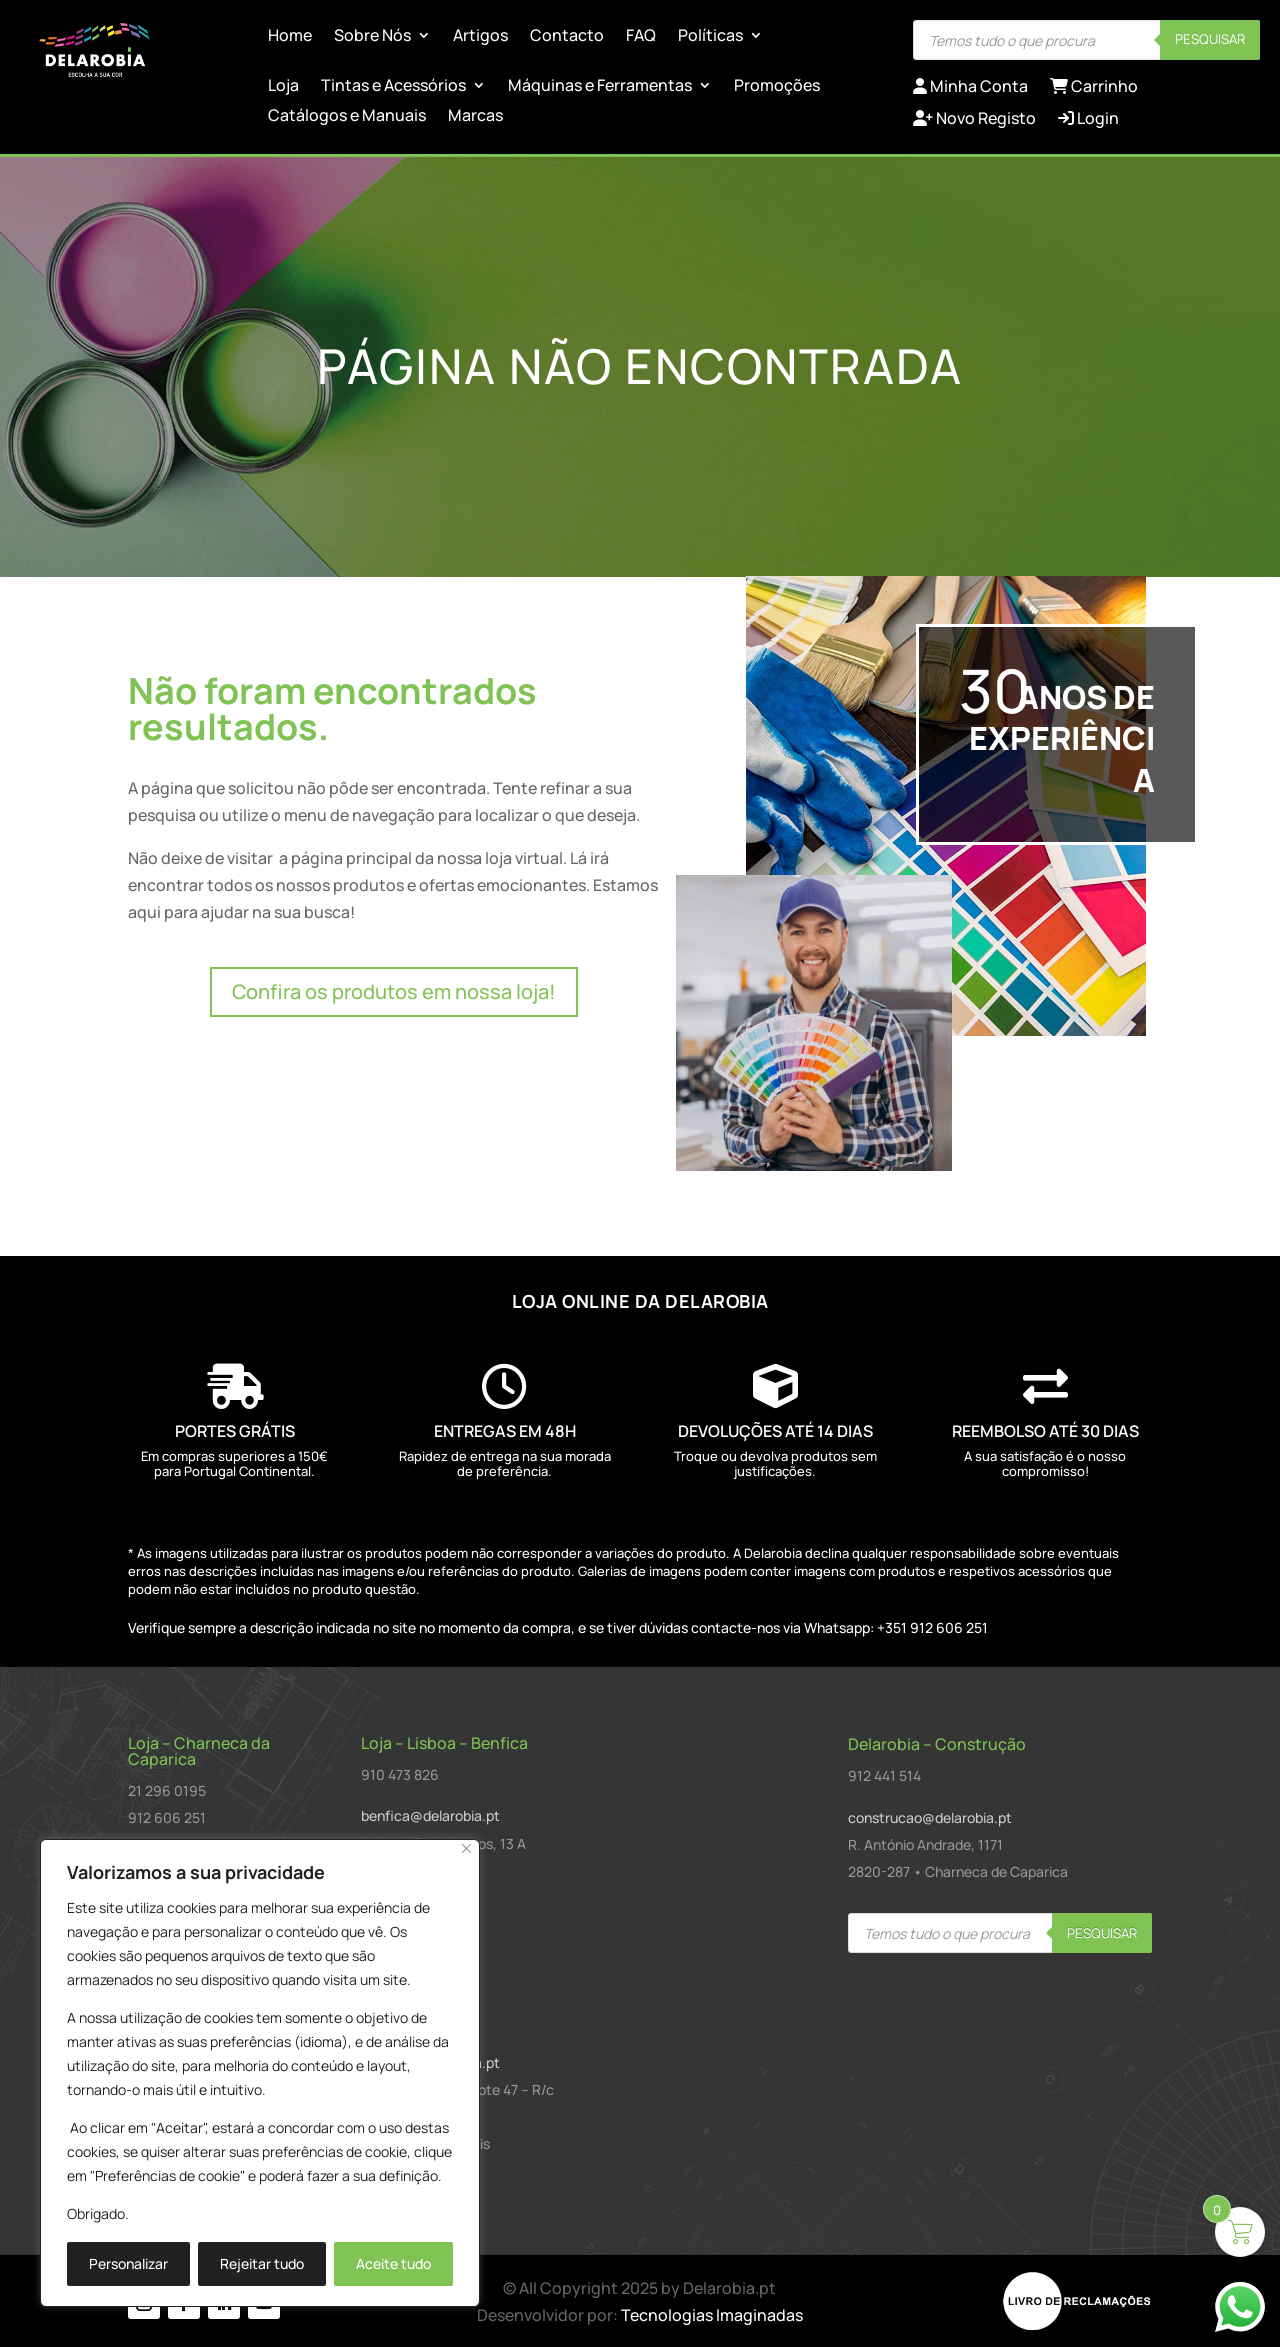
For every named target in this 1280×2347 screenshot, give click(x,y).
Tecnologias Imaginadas (712, 2315)
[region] (260, 2073)
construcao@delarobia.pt (930, 1817)
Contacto (567, 37)
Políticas (710, 37)
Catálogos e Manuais (347, 117)
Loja (283, 87)
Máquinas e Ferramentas (600, 87)
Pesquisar (1210, 39)
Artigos (480, 37)
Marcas (475, 117)
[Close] (466, 1848)
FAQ (641, 37)
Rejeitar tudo (262, 2263)
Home (290, 37)
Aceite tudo (393, 2263)
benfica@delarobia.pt (430, 1815)
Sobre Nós (372, 37)
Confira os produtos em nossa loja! (394, 991)
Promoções (777, 87)
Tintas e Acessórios (393, 87)
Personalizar (128, 2263)
